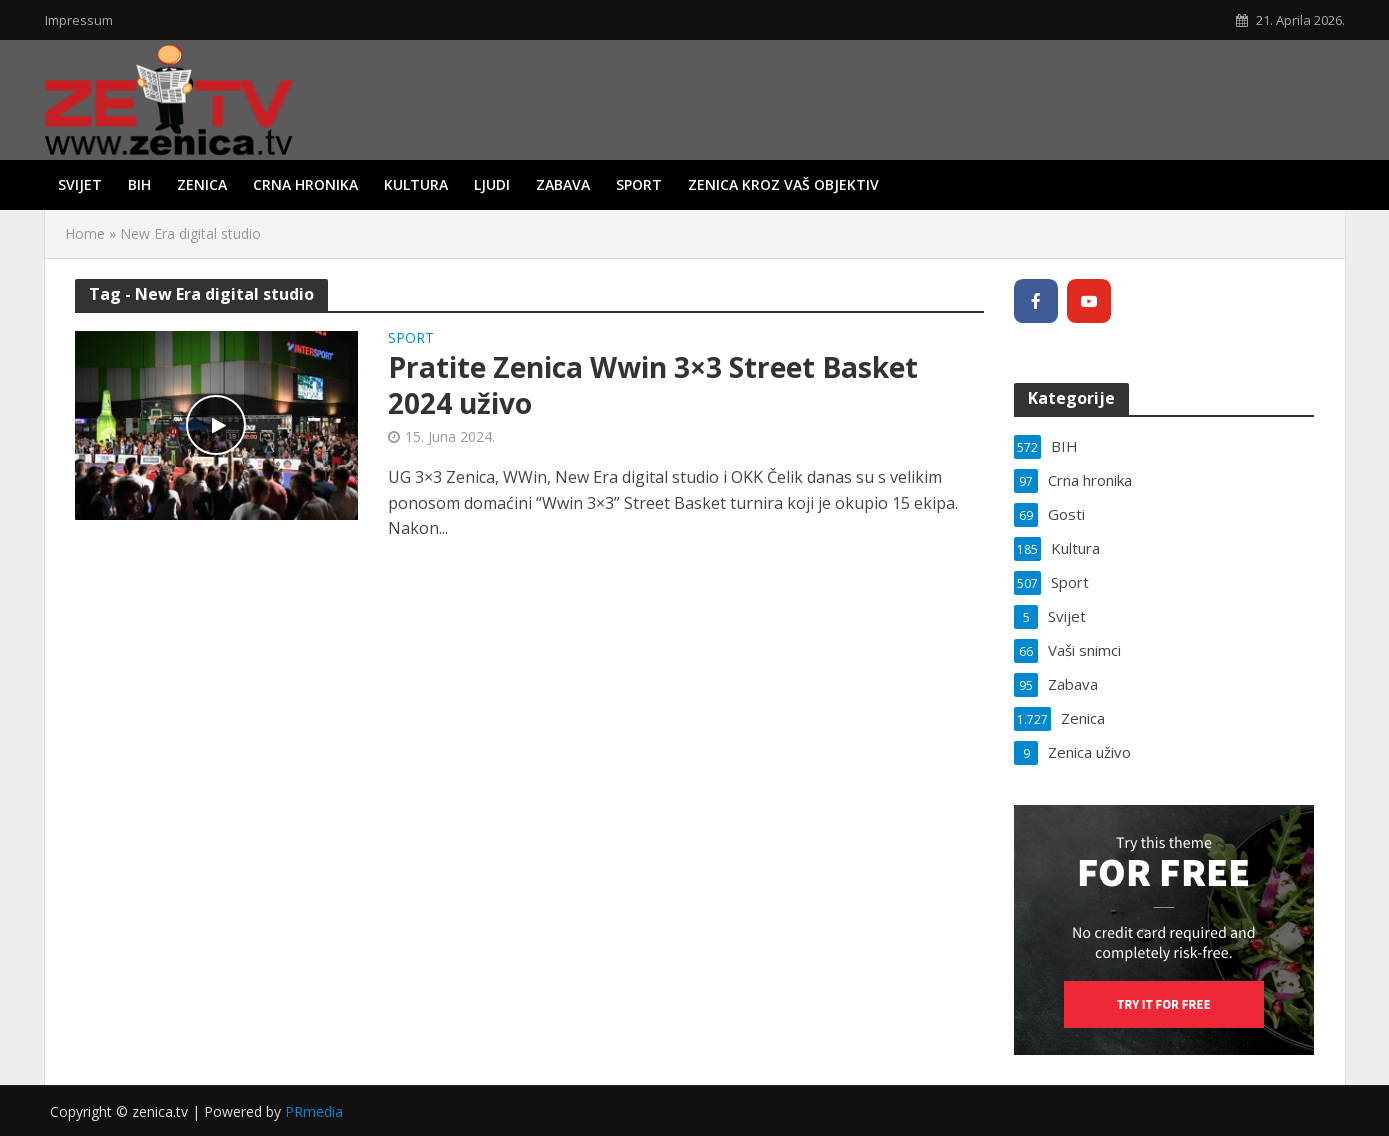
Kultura (416, 184)
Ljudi (492, 184)
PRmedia (314, 1111)
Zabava (563, 184)
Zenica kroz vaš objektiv (783, 184)
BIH (139, 184)
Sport (639, 184)
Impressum (79, 20)
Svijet (80, 184)
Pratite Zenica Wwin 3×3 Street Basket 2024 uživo (653, 385)
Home (85, 233)
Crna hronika (305, 184)
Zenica (202, 184)
